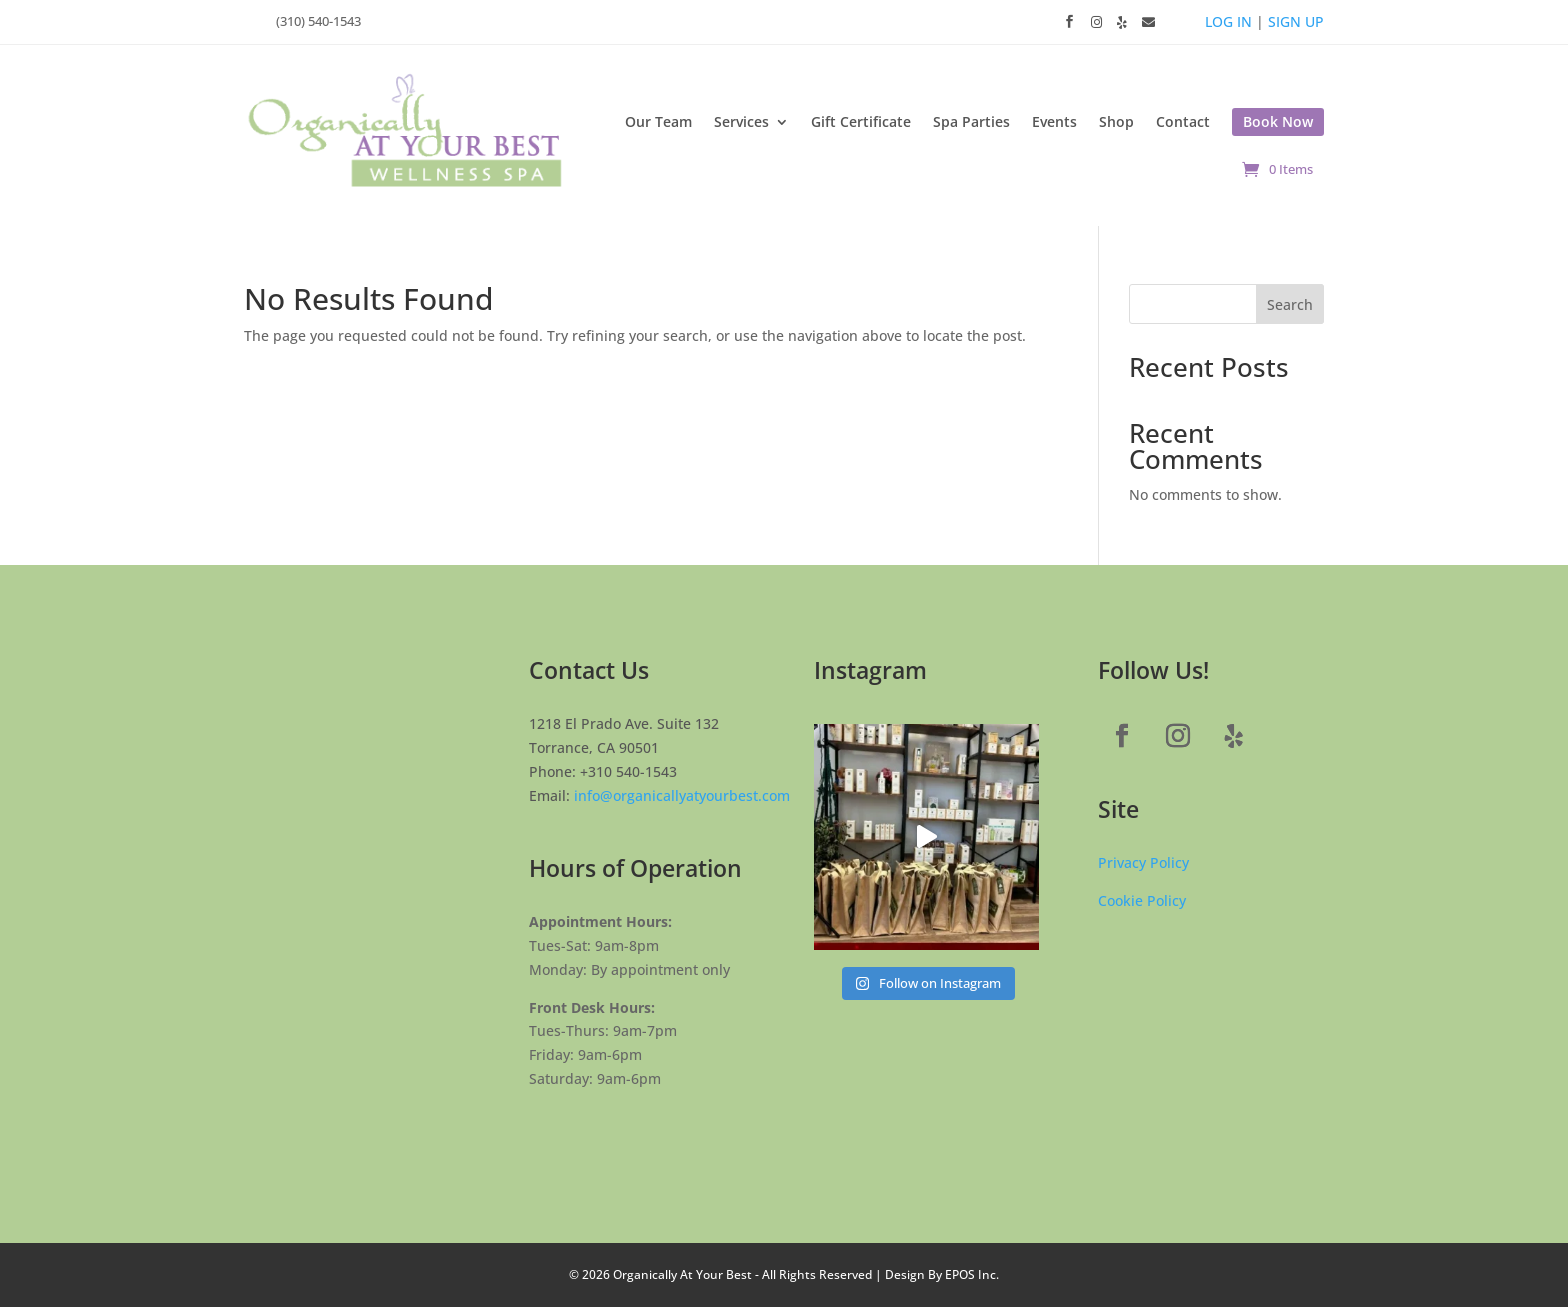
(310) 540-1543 (318, 21)
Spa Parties (971, 121)
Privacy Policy (1143, 862)
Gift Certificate (861, 121)
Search (1290, 304)
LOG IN (1228, 21)
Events (1054, 121)
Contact (1183, 121)
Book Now (1278, 121)
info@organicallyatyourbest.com (682, 795)
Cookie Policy (1142, 900)
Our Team (658, 121)
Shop (1116, 121)
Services (741, 121)
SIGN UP (1296, 21)
